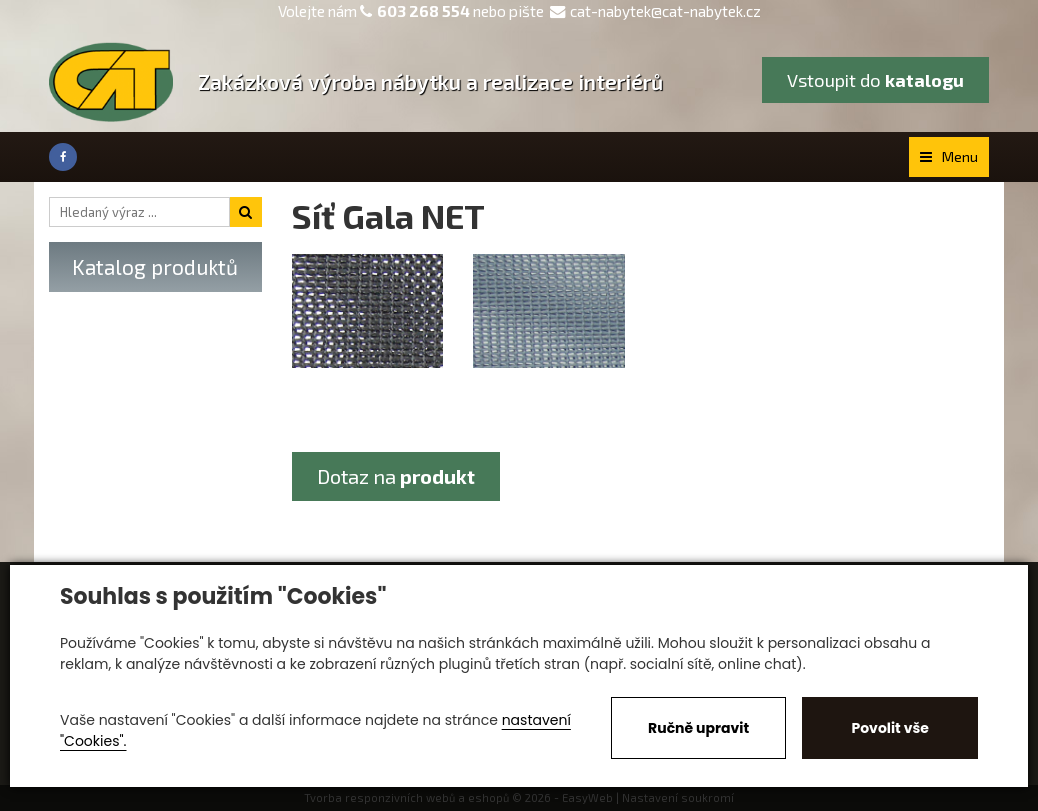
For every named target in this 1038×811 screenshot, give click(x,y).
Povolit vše (889, 728)
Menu (949, 156)
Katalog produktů (155, 266)
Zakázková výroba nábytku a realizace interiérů (430, 81)
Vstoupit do (875, 80)
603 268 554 (423, 11)
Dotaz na (396, 476)
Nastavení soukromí (678, 797)
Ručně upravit (698, 728)
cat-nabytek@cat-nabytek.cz (655, 11)
